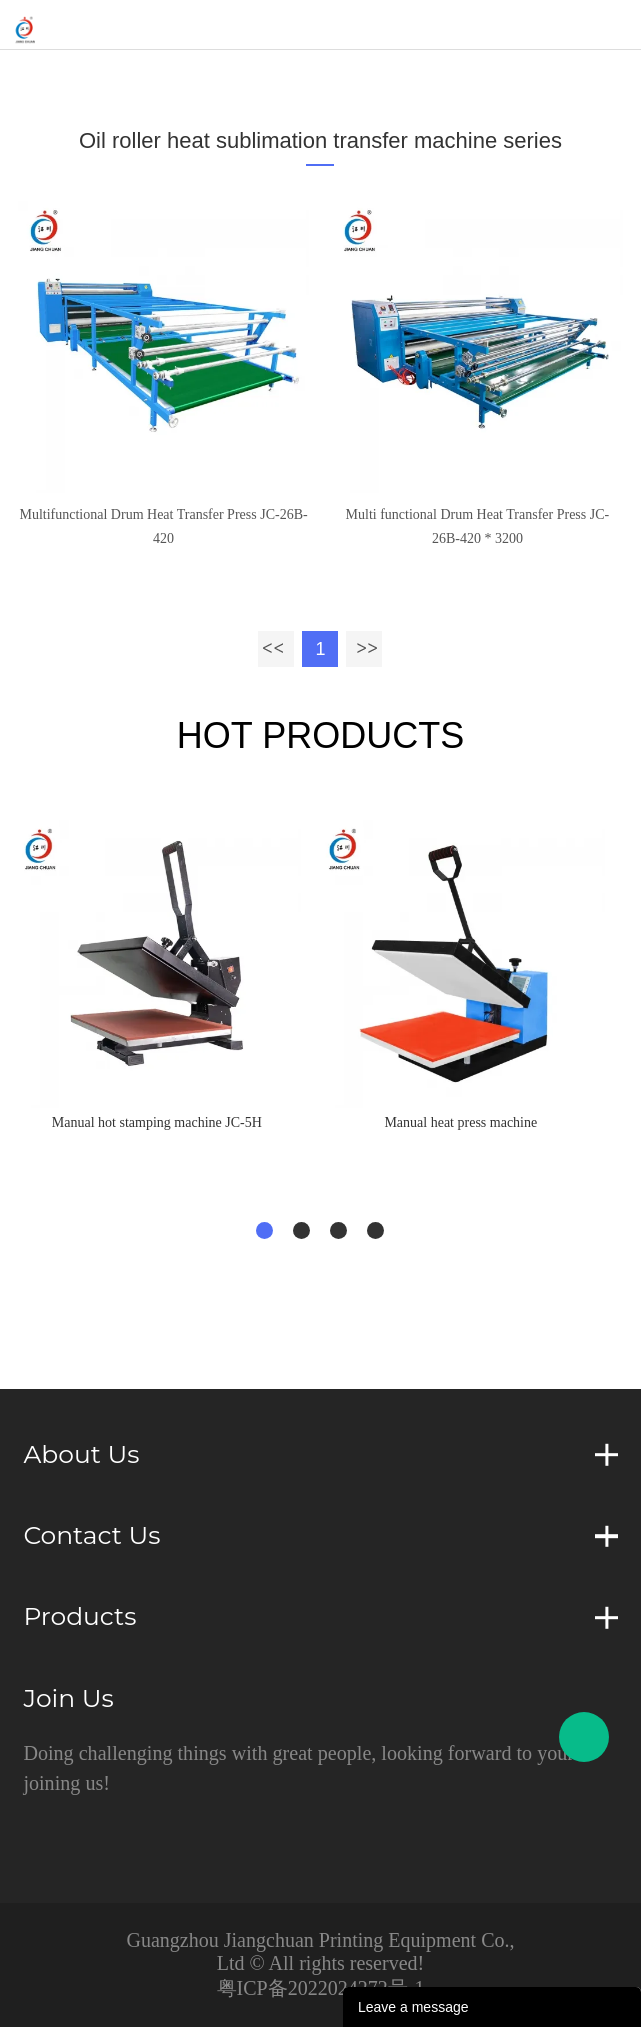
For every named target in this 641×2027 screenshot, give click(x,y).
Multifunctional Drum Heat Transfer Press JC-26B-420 (163, 526)
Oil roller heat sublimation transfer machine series (263, 75)
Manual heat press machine (460, 1122)
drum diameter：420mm (511, 75)
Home (72, 75)
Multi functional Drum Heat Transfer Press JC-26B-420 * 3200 (478, 526)
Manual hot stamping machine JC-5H (157, 1122)
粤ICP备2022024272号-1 (321, 1988)
